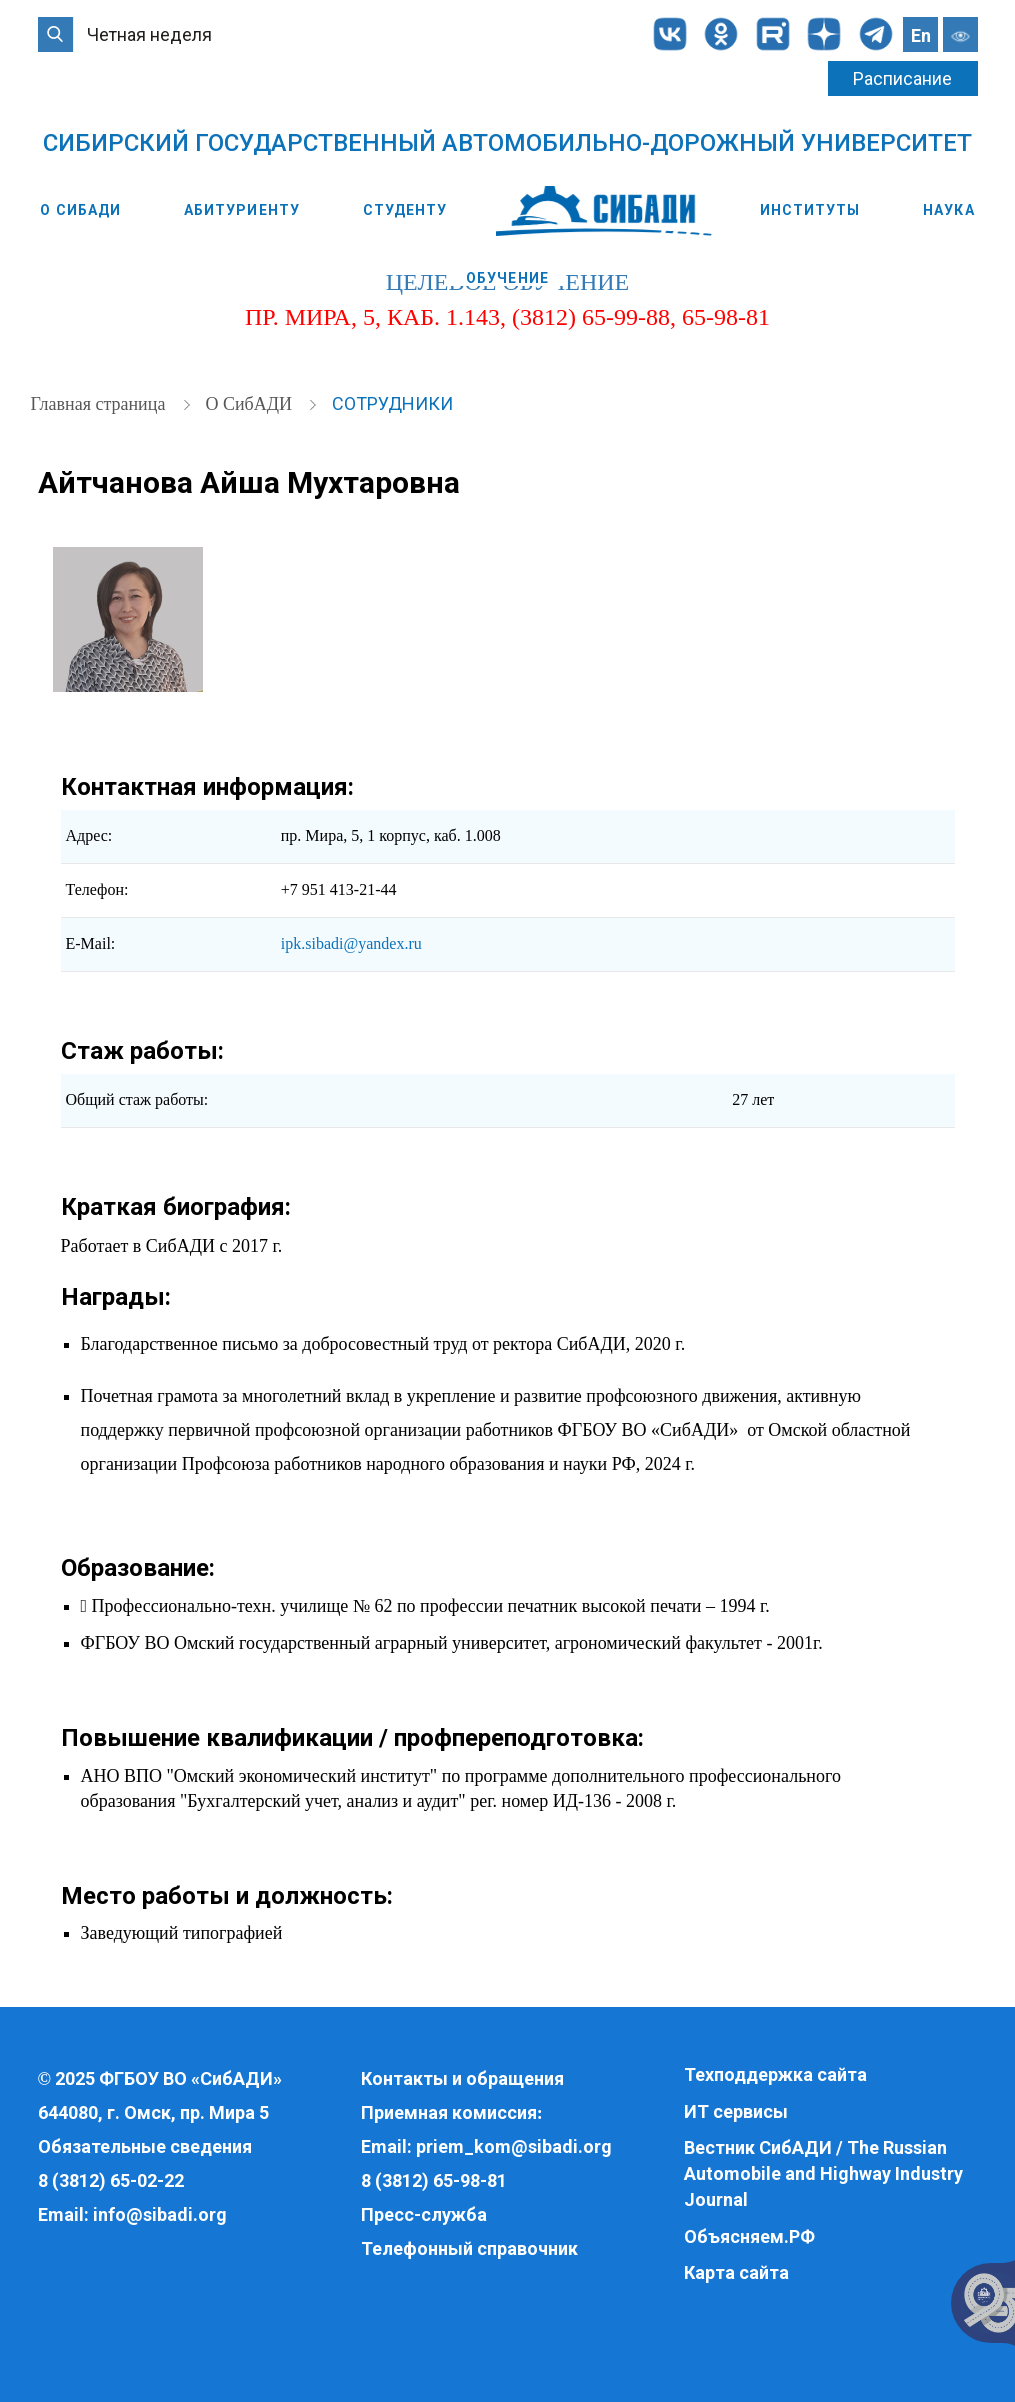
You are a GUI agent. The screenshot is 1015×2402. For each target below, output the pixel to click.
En (921, 35)
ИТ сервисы (736, 2111)
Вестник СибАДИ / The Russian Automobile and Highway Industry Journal (823, 2173)
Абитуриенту (242, 210)
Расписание (902, 78)
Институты (810, 210)
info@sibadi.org (160, 2214)
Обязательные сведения (145, 2146)
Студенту (405, 210)
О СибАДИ (80, 210)
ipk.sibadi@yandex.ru (351, 943)
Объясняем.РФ (749, 2236)
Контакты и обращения (462, 2078)
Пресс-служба (424, 2214)
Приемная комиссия (449, 2112)
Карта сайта (736, 2272)
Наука (949, 210)
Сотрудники (392, 403)
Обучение (507, 278)
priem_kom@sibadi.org (514, 2146)
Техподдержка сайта (775, 2074)
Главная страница (100, 404)
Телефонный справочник (469, 2248)
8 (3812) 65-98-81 (434, 2180)
